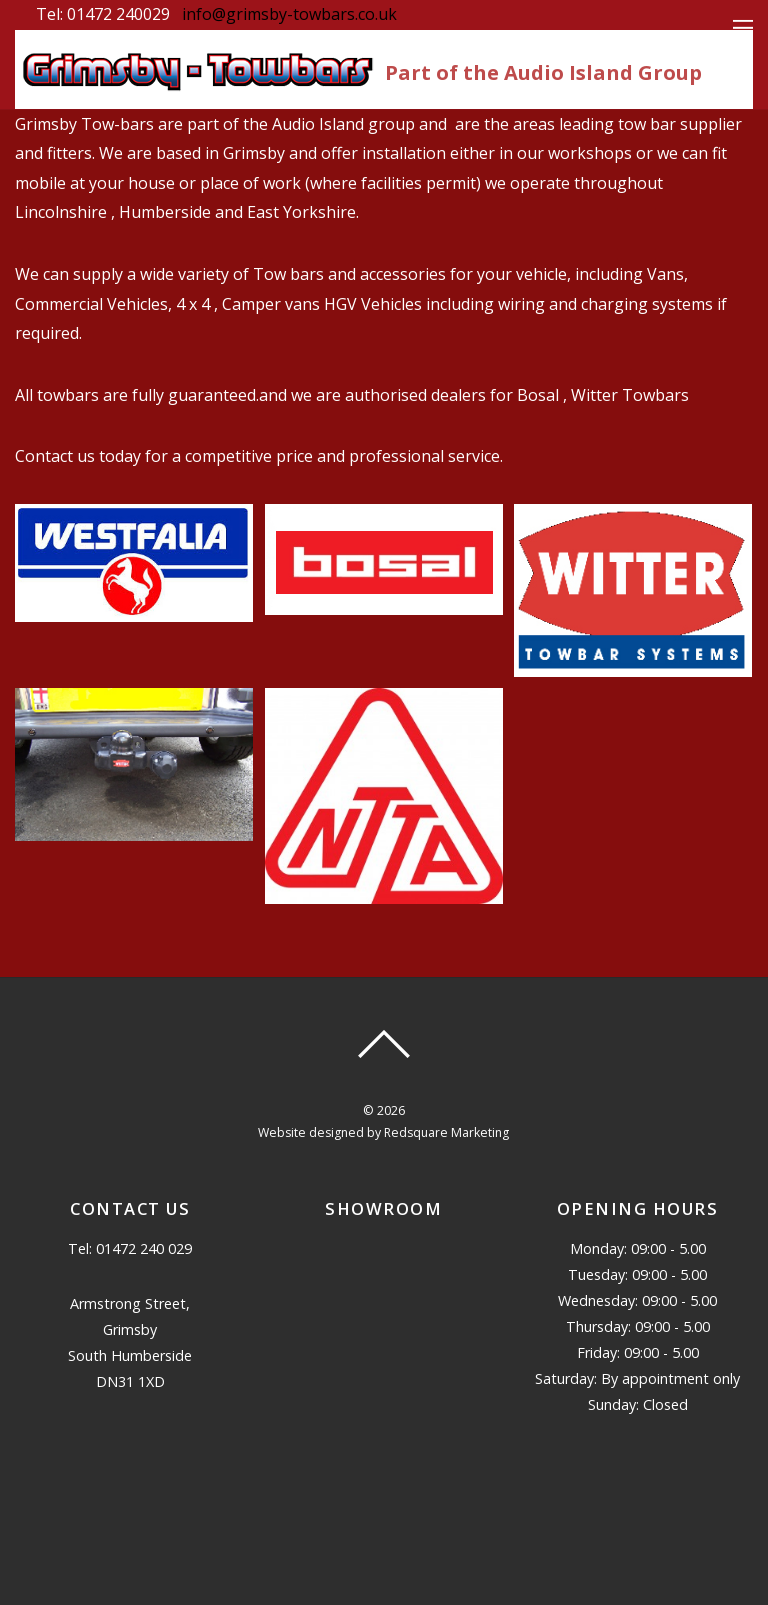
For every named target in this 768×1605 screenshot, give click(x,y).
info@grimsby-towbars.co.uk (289, 14)
